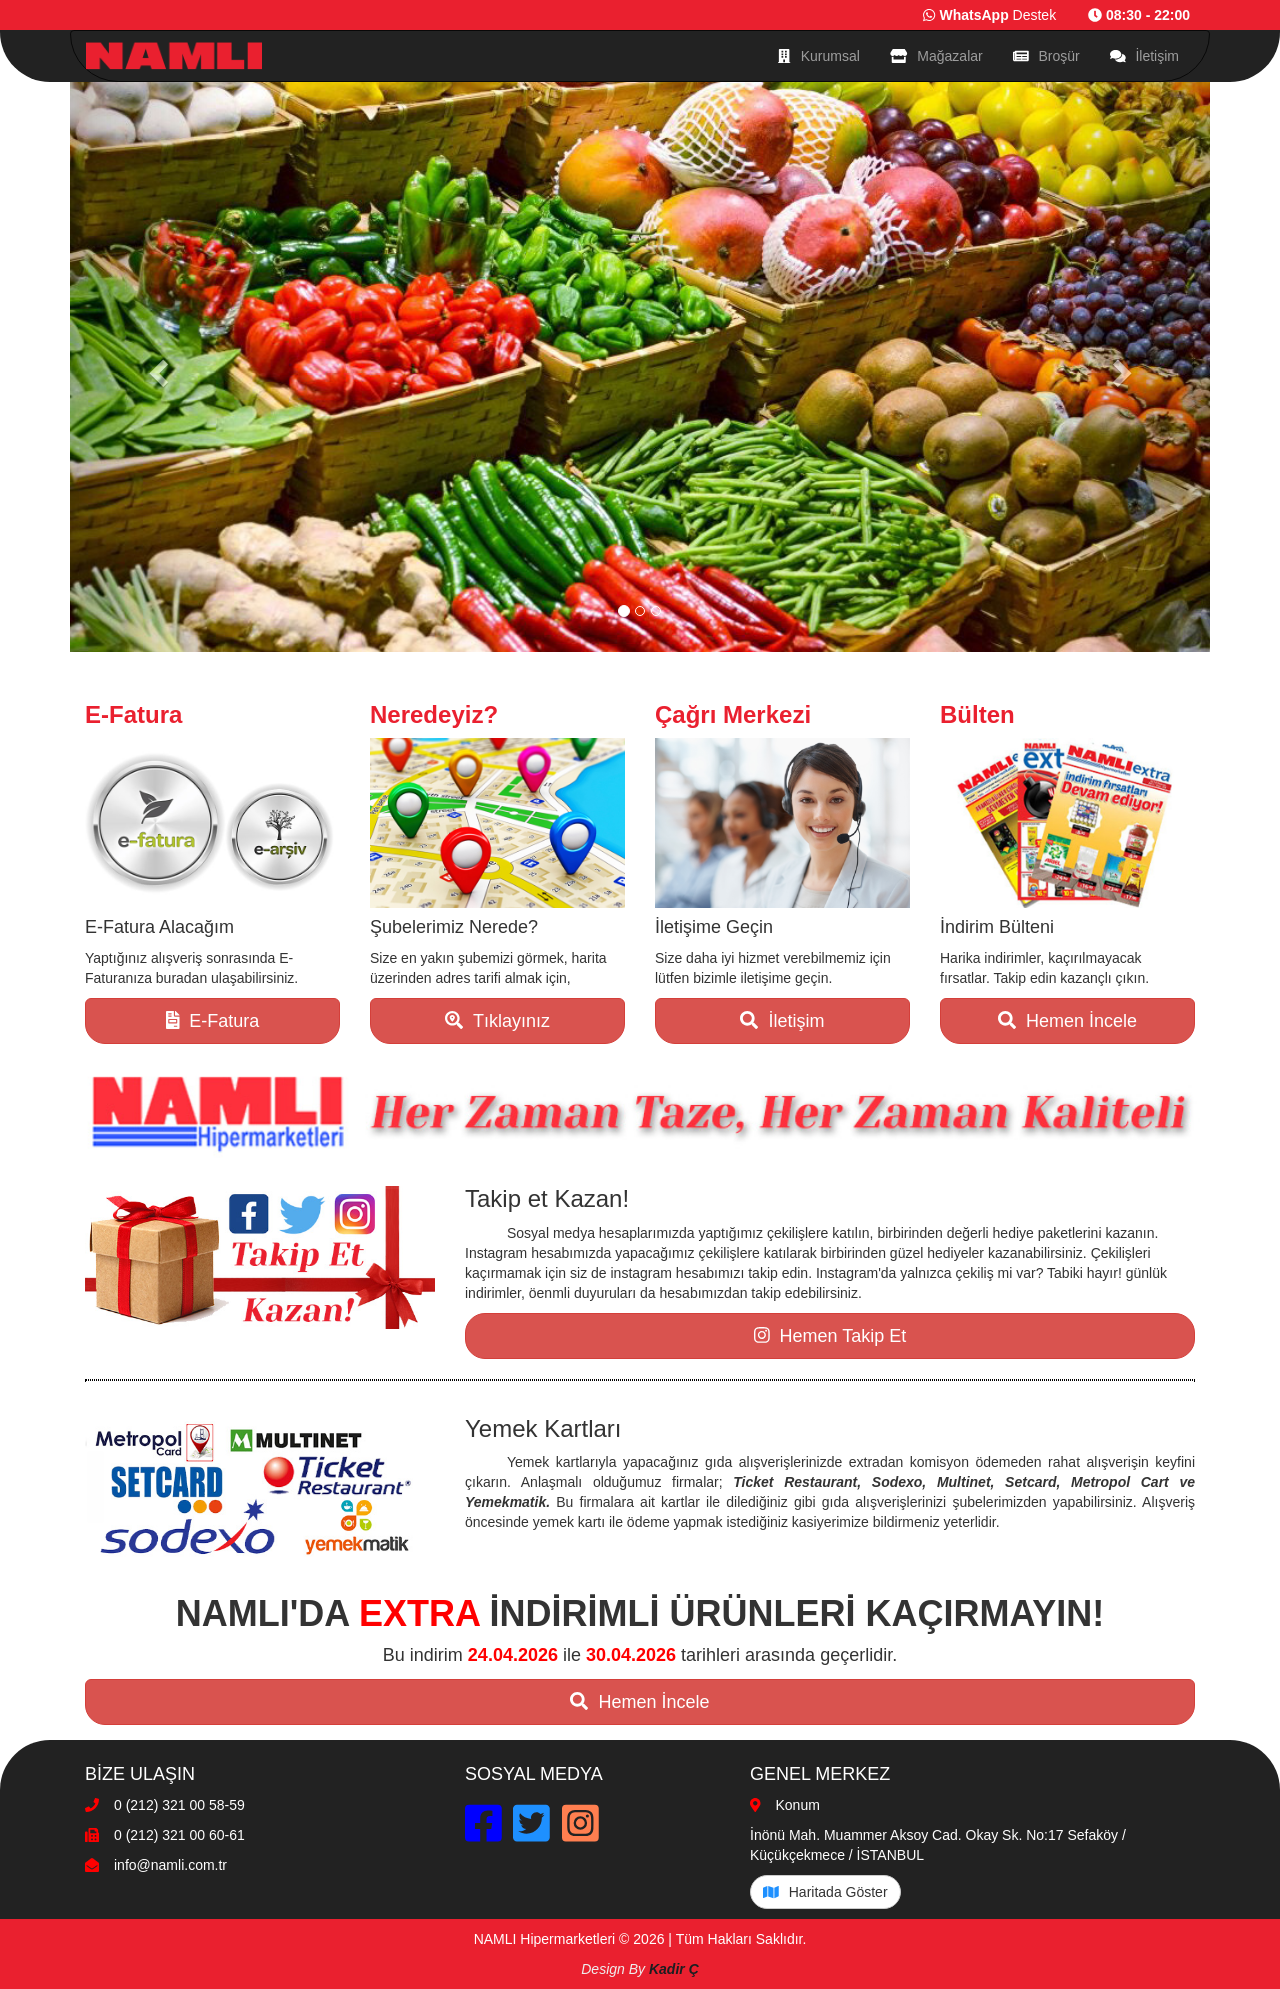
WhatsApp (973, 15)
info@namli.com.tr (170, 1865)
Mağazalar (936, 56)
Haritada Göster (825, 1892)
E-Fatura (213, 1021)
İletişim (1144, 56)
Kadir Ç (674, 1969)
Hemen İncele (1067, 1021)
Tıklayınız (497, 1021)
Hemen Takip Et (830, 1336)
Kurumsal (818, 56)
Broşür (1046, 56)
